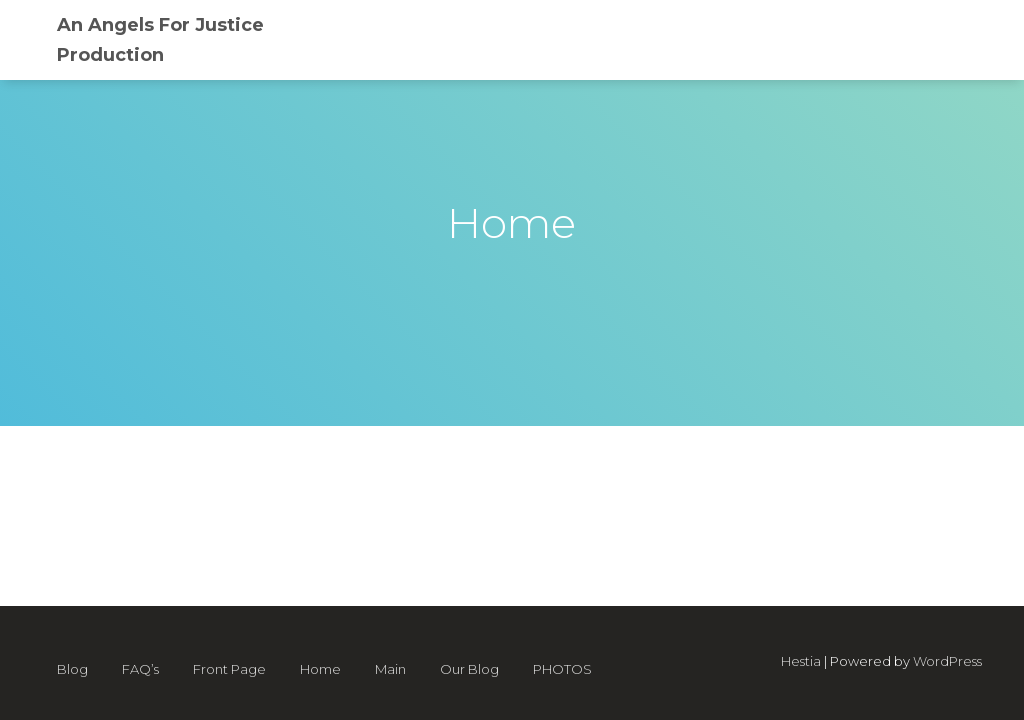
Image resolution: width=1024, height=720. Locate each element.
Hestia (801, 661)
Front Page (229, 669)
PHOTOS (562, 669)
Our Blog (469, 669)
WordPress (947, 661)
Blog (72, 669)
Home (320, 669)
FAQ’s (140, 669)
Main (390, 669)
